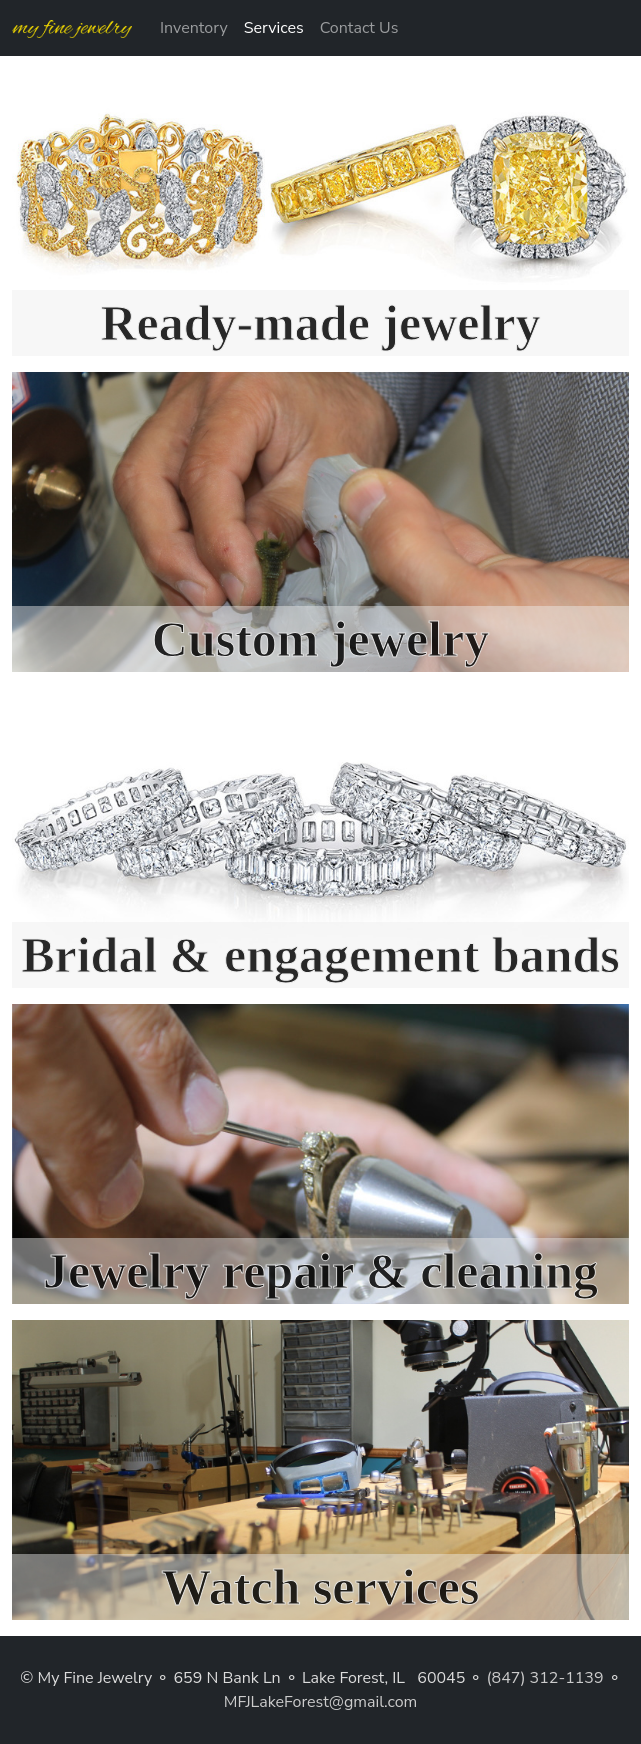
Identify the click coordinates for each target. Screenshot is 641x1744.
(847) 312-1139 (545, 1678)
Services (274, 28)
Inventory (194, 28)
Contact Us (359, 28)
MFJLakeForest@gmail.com (320, 1702)
